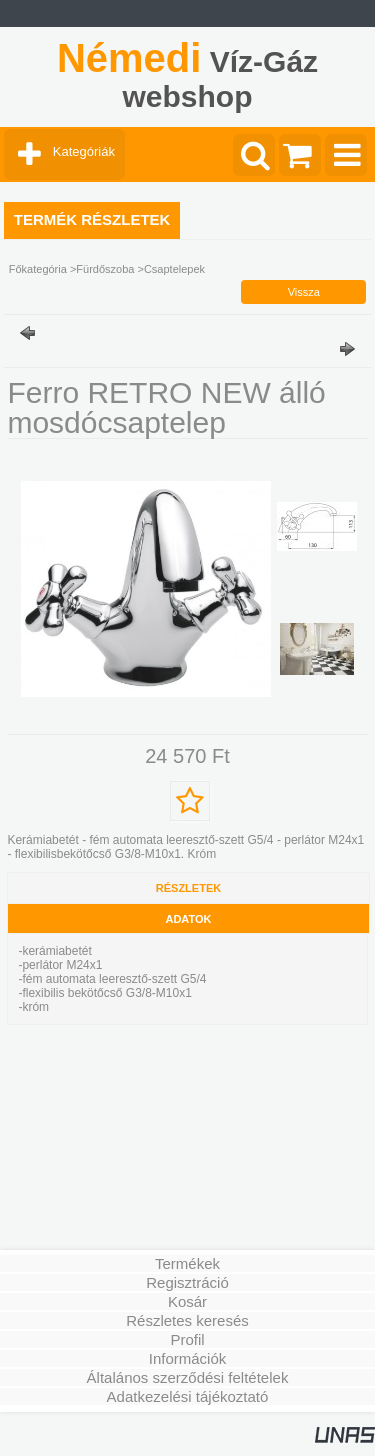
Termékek (187, 1263)
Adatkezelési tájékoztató (188, 1396)
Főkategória (38, 269)
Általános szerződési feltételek (188, 1377)
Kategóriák (84, 151)
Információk (188, 1358)
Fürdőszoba (105, 269)
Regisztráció (187, 1282)
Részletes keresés (187, 1320)
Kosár (187, 1301)
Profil (187, 1339)
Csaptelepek (174, 269)
